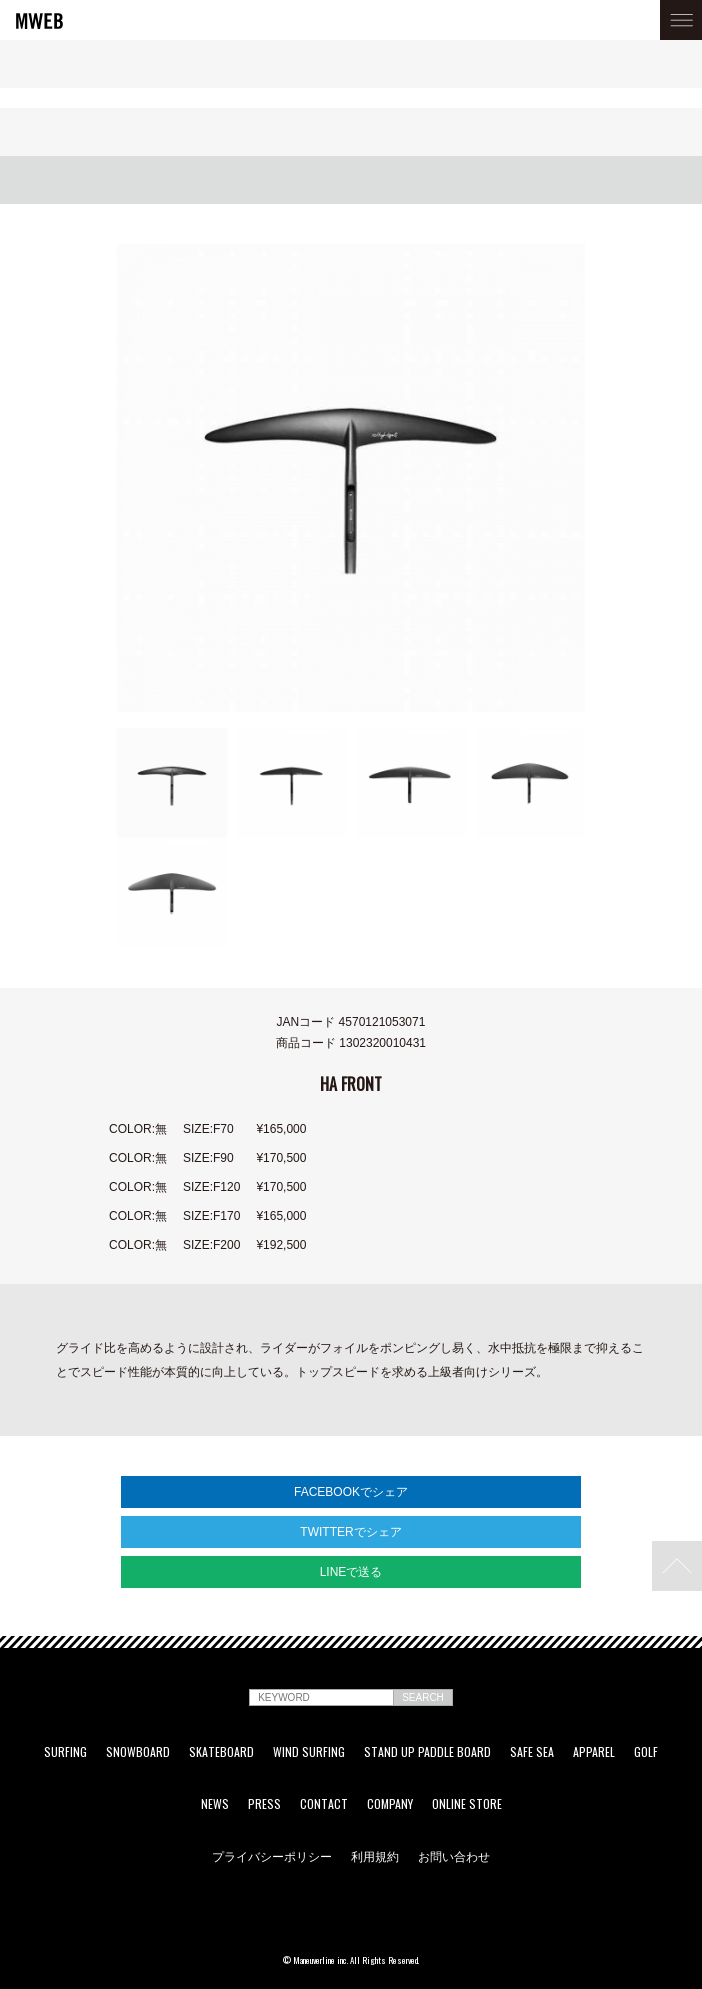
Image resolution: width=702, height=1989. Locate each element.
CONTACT (324, 1804)
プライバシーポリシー (272, 1856)
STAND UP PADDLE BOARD (427, 1752)
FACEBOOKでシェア (351, 1492)
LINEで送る (351, 1572)
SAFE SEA (532, 1752)
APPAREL (594, 1752)
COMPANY (390, 1804)
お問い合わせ (454, 1856)
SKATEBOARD (221, 1752)
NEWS (215, 1804)
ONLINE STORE (467, 1804)
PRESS (264, 1804)
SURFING (65, 1752)
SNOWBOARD (138, 1752)
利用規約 (375, 1856)
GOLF (646, 1752)
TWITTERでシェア (350, 1532)
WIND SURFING (309, 1752)
